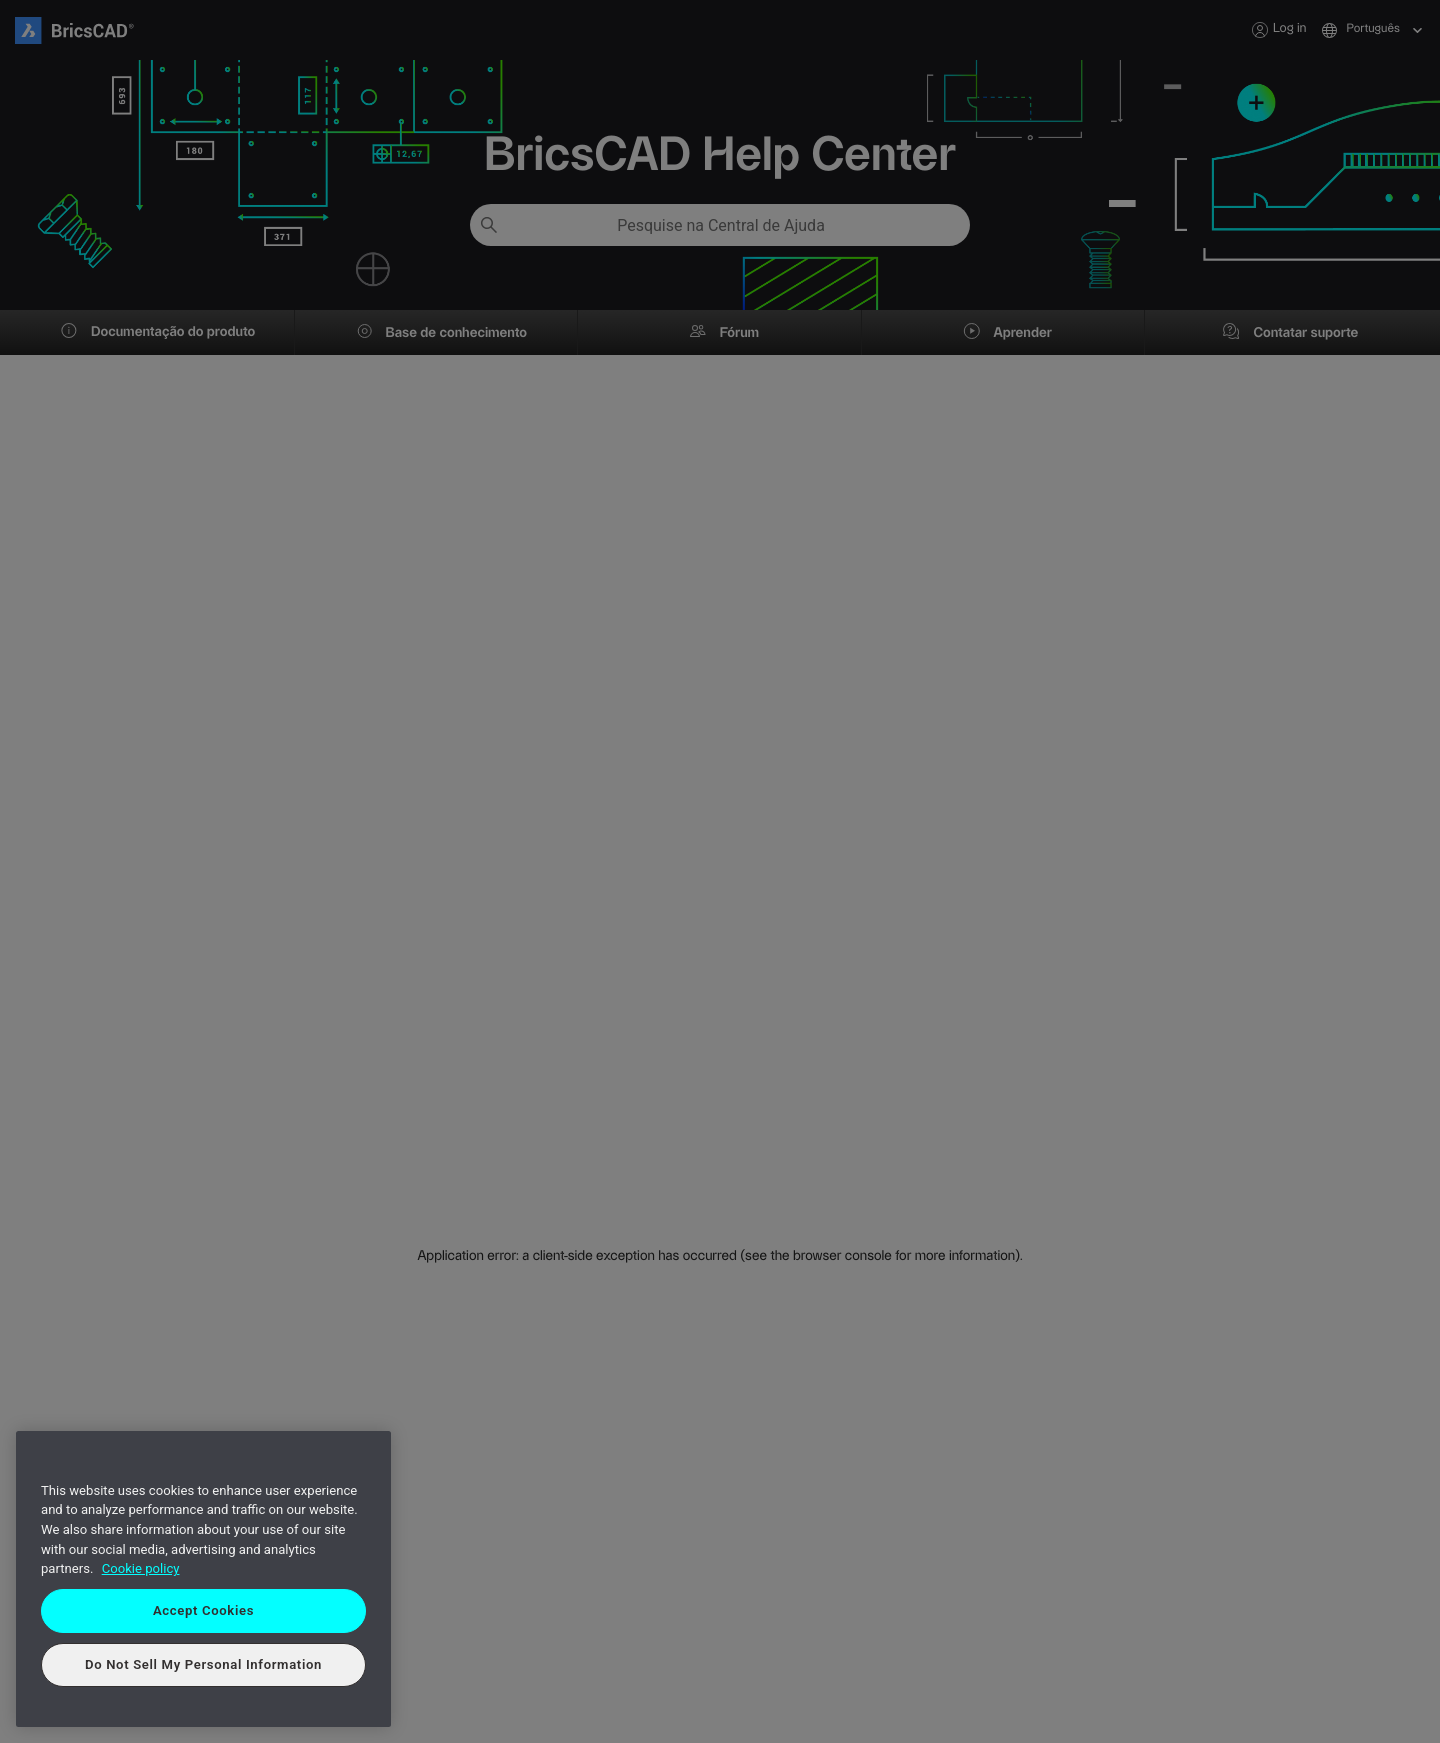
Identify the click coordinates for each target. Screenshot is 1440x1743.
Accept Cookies (203, 1610)
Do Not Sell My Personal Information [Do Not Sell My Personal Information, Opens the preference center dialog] (203, 1664)
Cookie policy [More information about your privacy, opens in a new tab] (141, 1568)
